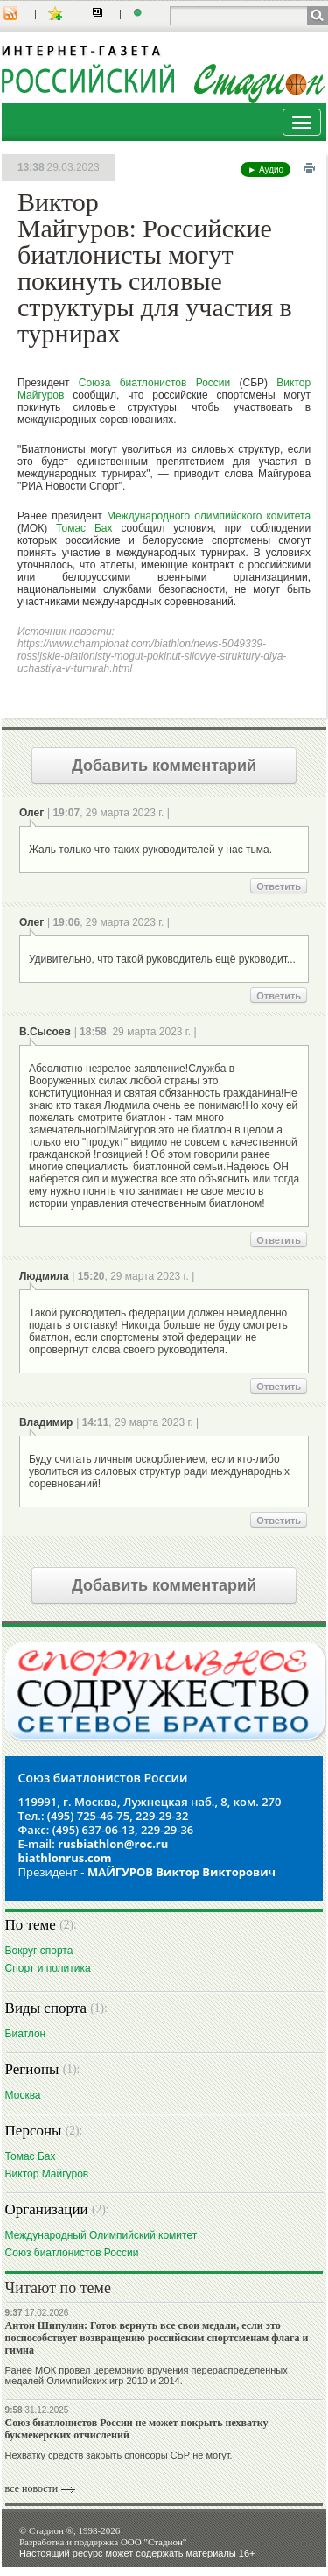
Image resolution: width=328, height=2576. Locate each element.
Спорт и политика (48, 1967)
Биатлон (25, 2033)
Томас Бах (84, 528)
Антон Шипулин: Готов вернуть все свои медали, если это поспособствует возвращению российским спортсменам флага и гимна (157, 2337)
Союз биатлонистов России (72, 2252)
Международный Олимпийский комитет (101, 2235)
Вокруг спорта (39, 1950)
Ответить (278, 886)
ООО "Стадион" (153, 2542)
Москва (23, 2094)
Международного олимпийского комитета (209, 516)
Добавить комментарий (164, 765)
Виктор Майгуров (47, 2173)
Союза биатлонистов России (154, 383)
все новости (32, 2488)
